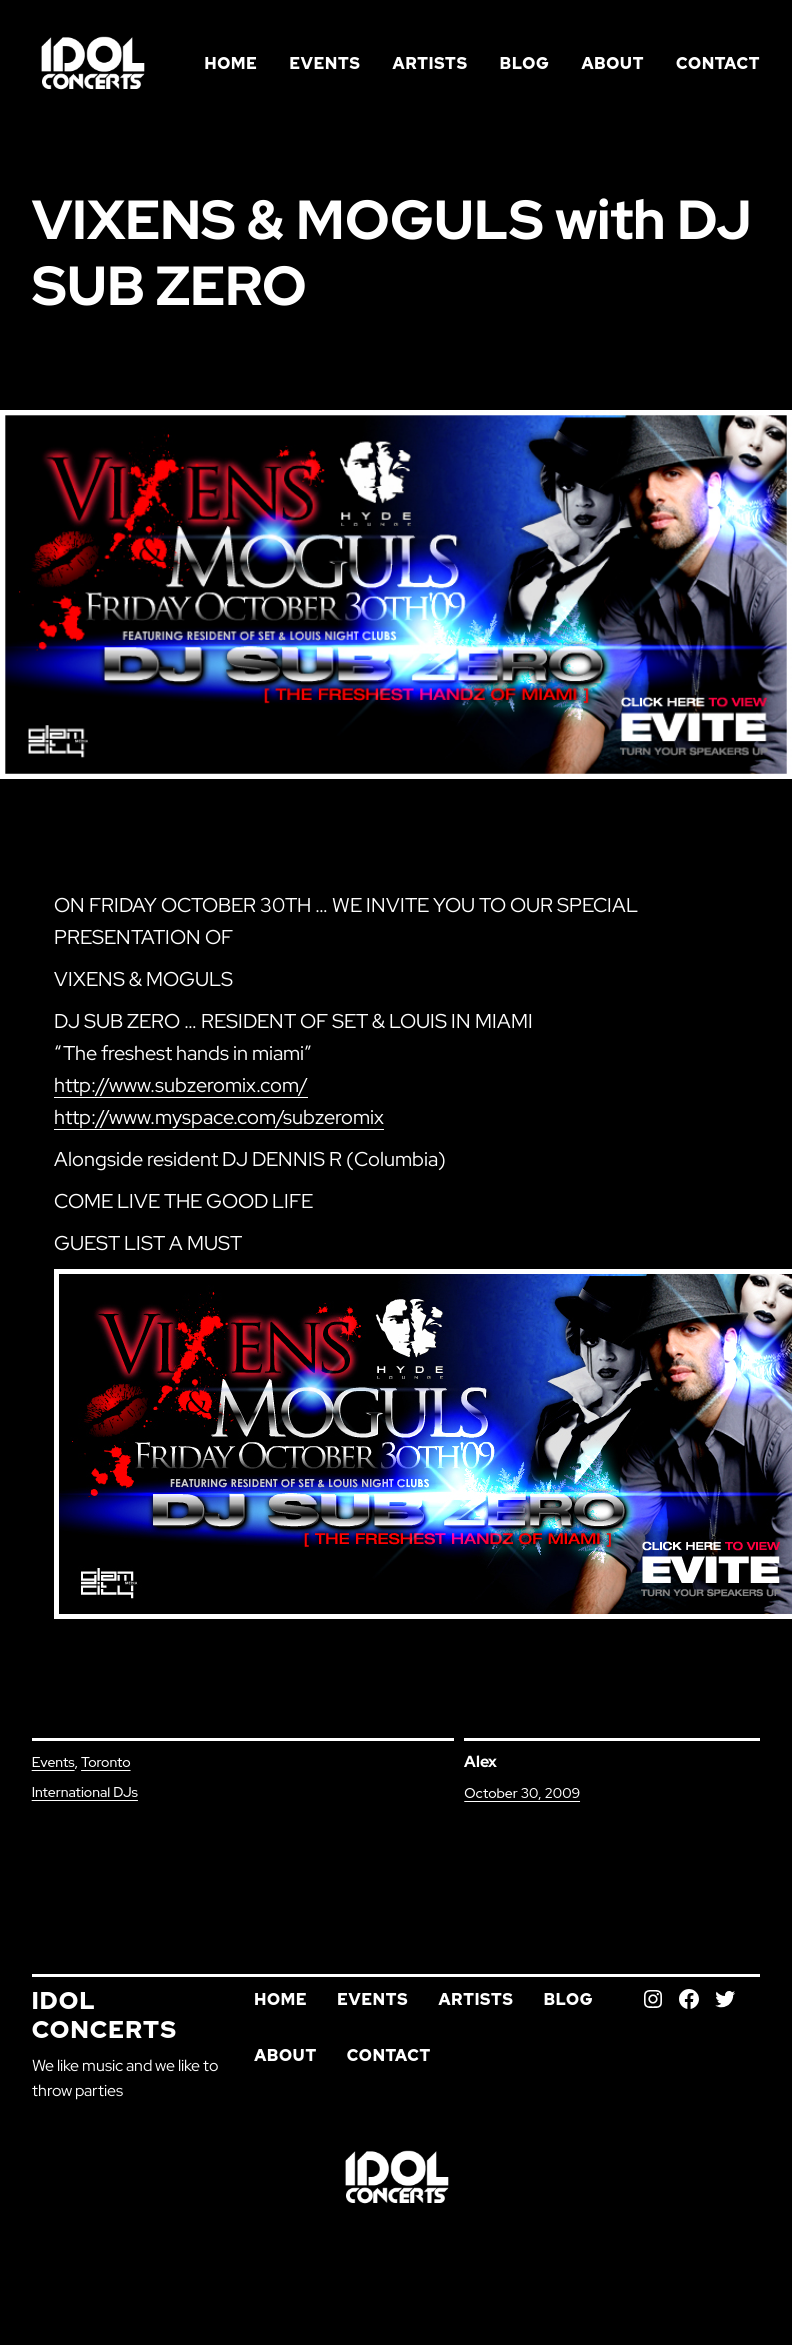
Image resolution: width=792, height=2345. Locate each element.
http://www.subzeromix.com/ (181, 1085)
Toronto (105, 1762)
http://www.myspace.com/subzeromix (219, 1117)
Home (230, 63)
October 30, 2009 (522, 1793)
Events (53, 1762)
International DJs (85, 1792)
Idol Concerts (104, 2015)
